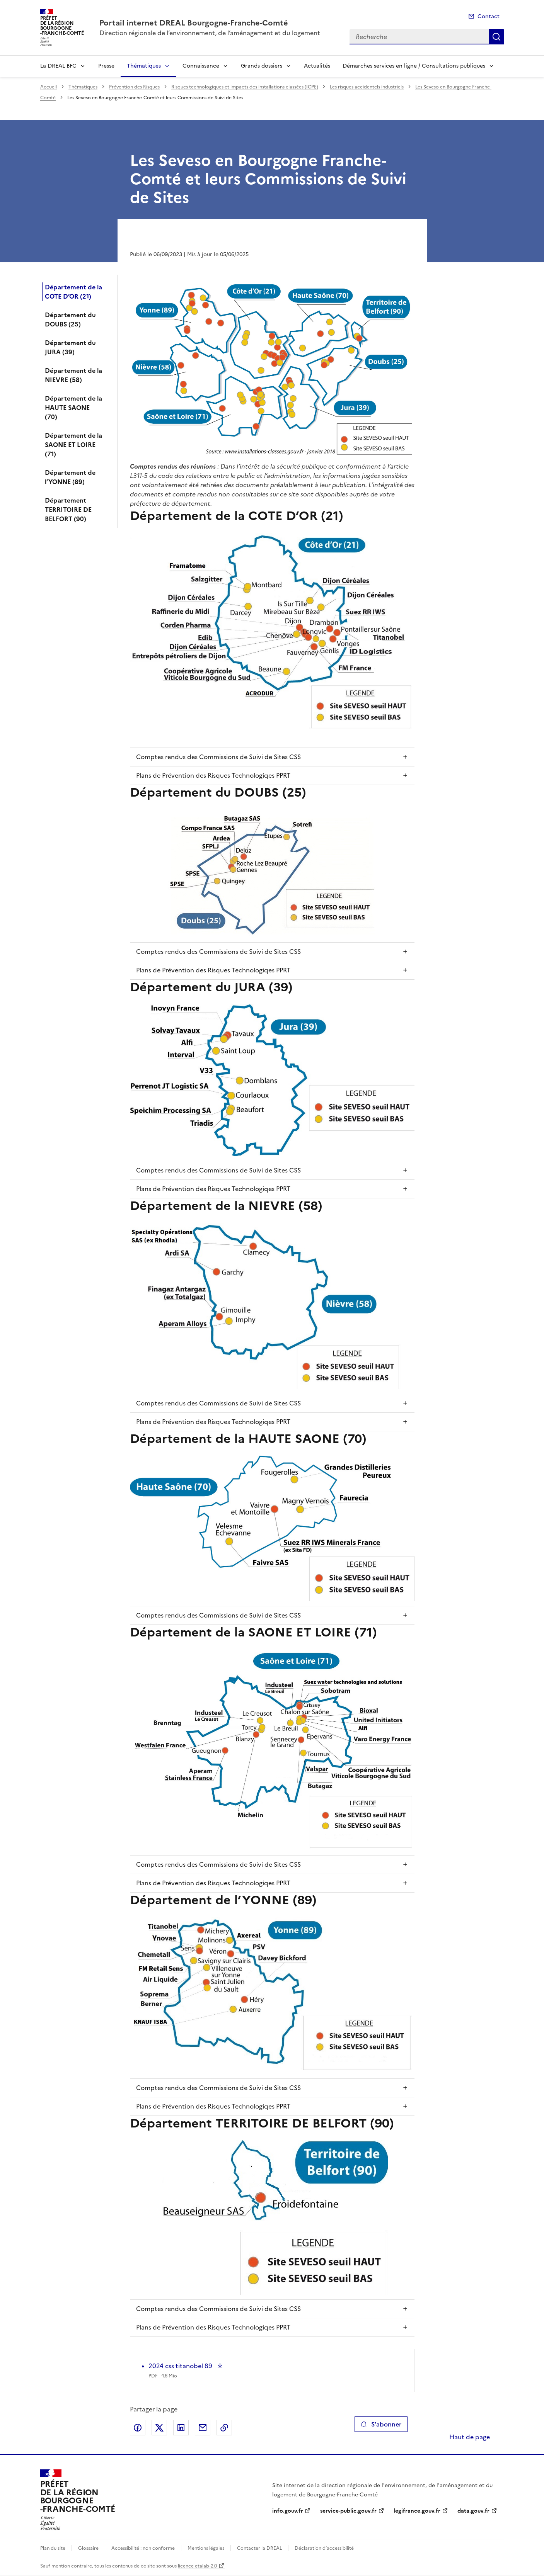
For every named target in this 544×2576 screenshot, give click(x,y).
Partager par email (202, 2427)
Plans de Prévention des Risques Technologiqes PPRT (213, 775)
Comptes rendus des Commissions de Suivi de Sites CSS (218, 756)
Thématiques (144, 66)
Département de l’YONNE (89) (70, 477)
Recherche (496, 36)
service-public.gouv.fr (348, 2511)
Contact (488, 16)
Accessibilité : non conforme (143, 2548)
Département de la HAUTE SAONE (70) (73, 407)
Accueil (48, 86)
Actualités (317, 66)
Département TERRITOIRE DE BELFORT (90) (68, 509)
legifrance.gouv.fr (417, 2511)
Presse (106, 66)
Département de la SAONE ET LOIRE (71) (73, 445)
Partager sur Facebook (137, 2427)
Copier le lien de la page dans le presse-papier (224, 2427)
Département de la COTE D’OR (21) (73, 291)
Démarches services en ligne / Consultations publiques (414, 66)
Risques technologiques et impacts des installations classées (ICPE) (244, 86)
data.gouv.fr (473, 2511)
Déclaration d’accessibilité (324, 2548)
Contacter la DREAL (259, 2548)
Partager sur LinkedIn (181, 2427)
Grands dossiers (261, 66)
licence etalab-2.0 (197, 2565)
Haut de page (469, 2437)
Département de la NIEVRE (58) (73, 375)
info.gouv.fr (287, 2511)
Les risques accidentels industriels (367, 86)
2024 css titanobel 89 (181, 2365)
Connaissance (200, 66)
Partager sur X (159, 2427)
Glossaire (88, 2548)
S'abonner (381, 2424)
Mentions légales (206, 2548)
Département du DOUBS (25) (70, 319)
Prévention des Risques (134, 86)
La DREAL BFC (58, 66)
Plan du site (52, 2548)
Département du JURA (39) (70, 347)
